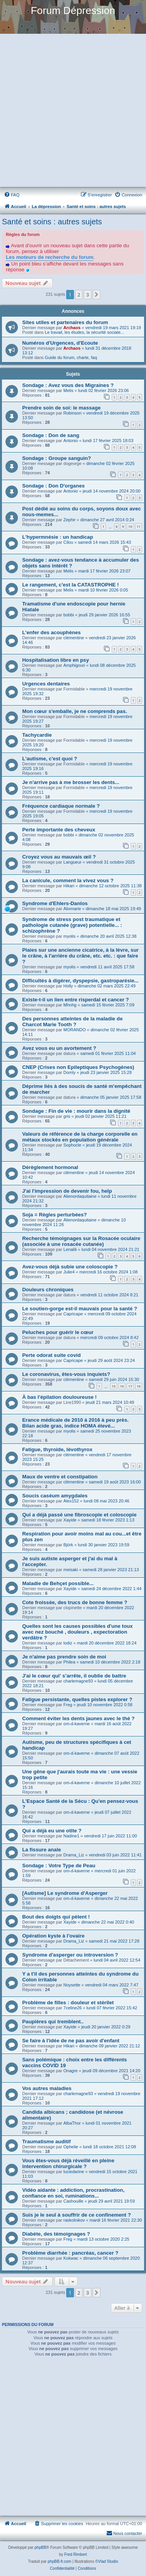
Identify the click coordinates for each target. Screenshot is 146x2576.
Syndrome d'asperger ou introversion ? (70, 1955)
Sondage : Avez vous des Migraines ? (68, 385)
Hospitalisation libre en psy (55, 660)
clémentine (73, 637)
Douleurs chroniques (48, 1289)
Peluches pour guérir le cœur (57, 1332)
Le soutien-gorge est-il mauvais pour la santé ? (79, 1308)
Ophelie (70, 2146)
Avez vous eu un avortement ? (59, 1048)
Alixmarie (72, 908)
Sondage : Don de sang (50, 435)
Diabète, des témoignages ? (56, 2234)
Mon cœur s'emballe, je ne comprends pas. (74, 711)
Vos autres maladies (47, 2088)
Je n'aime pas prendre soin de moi (64, 1657)
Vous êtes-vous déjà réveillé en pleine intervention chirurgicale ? (68, 2163)
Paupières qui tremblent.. (53, 2021)
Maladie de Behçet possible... (57, 1583)
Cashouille (73, 2201)
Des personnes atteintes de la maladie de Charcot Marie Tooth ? (72, 1021)
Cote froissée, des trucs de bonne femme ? (74, 1602)
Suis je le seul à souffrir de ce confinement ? (76, 2215)
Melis (68, 390)
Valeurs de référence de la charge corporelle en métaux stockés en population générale (79, 1137)
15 (114, 1386)
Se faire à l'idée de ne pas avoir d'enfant (71, 2040)
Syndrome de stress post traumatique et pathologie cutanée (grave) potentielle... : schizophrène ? (72, 925)
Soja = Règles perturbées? (54, 1215)
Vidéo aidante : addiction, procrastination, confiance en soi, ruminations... (73, 2193)
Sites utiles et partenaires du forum (65, 322)
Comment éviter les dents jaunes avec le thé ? (78, 1718)
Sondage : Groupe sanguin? (56, 458)
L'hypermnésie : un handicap (57, 537)
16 (122, 1386)
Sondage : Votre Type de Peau (58, 1865)
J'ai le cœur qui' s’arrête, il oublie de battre (74, 1676)
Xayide (70, 1520)
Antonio (70, 440)
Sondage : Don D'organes (53, 486)
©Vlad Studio (106, 2561)
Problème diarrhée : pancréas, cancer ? (70, 2253)
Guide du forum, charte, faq (71, 357)
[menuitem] (11, 194)
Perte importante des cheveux (58, 830)
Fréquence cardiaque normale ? (61, 806)
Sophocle (72, 1145)
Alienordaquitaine (80, 1196)
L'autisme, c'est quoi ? (49, 759)
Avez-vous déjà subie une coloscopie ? (70, 1267)
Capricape (73, 1313)
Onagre (70, 2070)
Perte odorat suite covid (51, 1355)
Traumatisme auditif (46, 2141)
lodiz (67, 1643)
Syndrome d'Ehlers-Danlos (55, 903)
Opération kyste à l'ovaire (53, 1936)
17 (130, 1386)
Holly (68, 986)
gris (66, 1116)
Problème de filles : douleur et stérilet (68, 2002)
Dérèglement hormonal (50, 1167)
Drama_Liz (73, 1855)
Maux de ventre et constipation (59, 1477)
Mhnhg (70, 1005)
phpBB (40, 2547)
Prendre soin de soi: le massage (61, 408)
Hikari (68, 885)
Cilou (68, 542)
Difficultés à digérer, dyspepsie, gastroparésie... (80, 981)
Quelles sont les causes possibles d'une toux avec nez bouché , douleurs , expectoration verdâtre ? (77, 1632)
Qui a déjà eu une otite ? (51, 1831)
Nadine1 (71, 1836)
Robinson (72, 413)
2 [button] (78, 294)
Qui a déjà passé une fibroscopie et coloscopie (79, 1515)
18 (139, 1386)
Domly (69, 1072)
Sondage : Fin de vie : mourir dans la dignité (76, 1111)
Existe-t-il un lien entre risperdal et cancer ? (75, 1000)
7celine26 (72, 2007)
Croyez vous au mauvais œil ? (59, 857)
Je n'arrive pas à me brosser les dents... (70, 782)
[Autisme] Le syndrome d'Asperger (64, 1893)
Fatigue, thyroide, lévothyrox (57, 1449)
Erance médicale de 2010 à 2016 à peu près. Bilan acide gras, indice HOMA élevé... (75, 1423)
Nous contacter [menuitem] (124, 2533)
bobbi (68, 614)
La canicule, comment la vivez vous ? (68, 880)
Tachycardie (37, 735)
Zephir (69, 519)
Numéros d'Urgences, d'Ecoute (60, 343)
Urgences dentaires (46, 684)
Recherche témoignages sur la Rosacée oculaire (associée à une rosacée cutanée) (81, 1241)
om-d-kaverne (76, 1723)
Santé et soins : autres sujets (52, 221)
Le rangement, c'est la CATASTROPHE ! (70, 585)
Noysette (71, 1985)
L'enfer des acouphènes (51, 632)
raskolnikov (74, 2220)
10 (130, 526)
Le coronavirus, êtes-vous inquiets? (66, 1374)
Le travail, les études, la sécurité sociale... (84, 332)
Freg (67, 1704)
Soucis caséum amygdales (55, 1496)
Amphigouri (74, 665)
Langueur (72, 862)
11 (139, 526)
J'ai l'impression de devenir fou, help (67, 1191)
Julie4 (69, 1272)
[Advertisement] (73, 111)
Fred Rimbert (75, 2554)
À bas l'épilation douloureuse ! (59, 1397)
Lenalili (70, 1249)
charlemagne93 (78, 1681)
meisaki (70, 1569)
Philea (69, 1662)
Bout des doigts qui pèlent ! (56, 1917)
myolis (69, 936)
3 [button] (87, 294)
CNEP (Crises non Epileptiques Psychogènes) (78, 1067)
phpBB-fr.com (60, 2561)
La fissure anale (41, 1850)
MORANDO (74, 1029)
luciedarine (73, 2171)
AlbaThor (72, 2123)
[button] (96, 294)
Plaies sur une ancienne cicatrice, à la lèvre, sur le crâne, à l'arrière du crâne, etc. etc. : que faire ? (80, 955)
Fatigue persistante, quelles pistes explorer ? (77, 1699)
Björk (68, 1544)
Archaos (72, 327)
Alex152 (71, 1501)
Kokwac (71, 2258)
